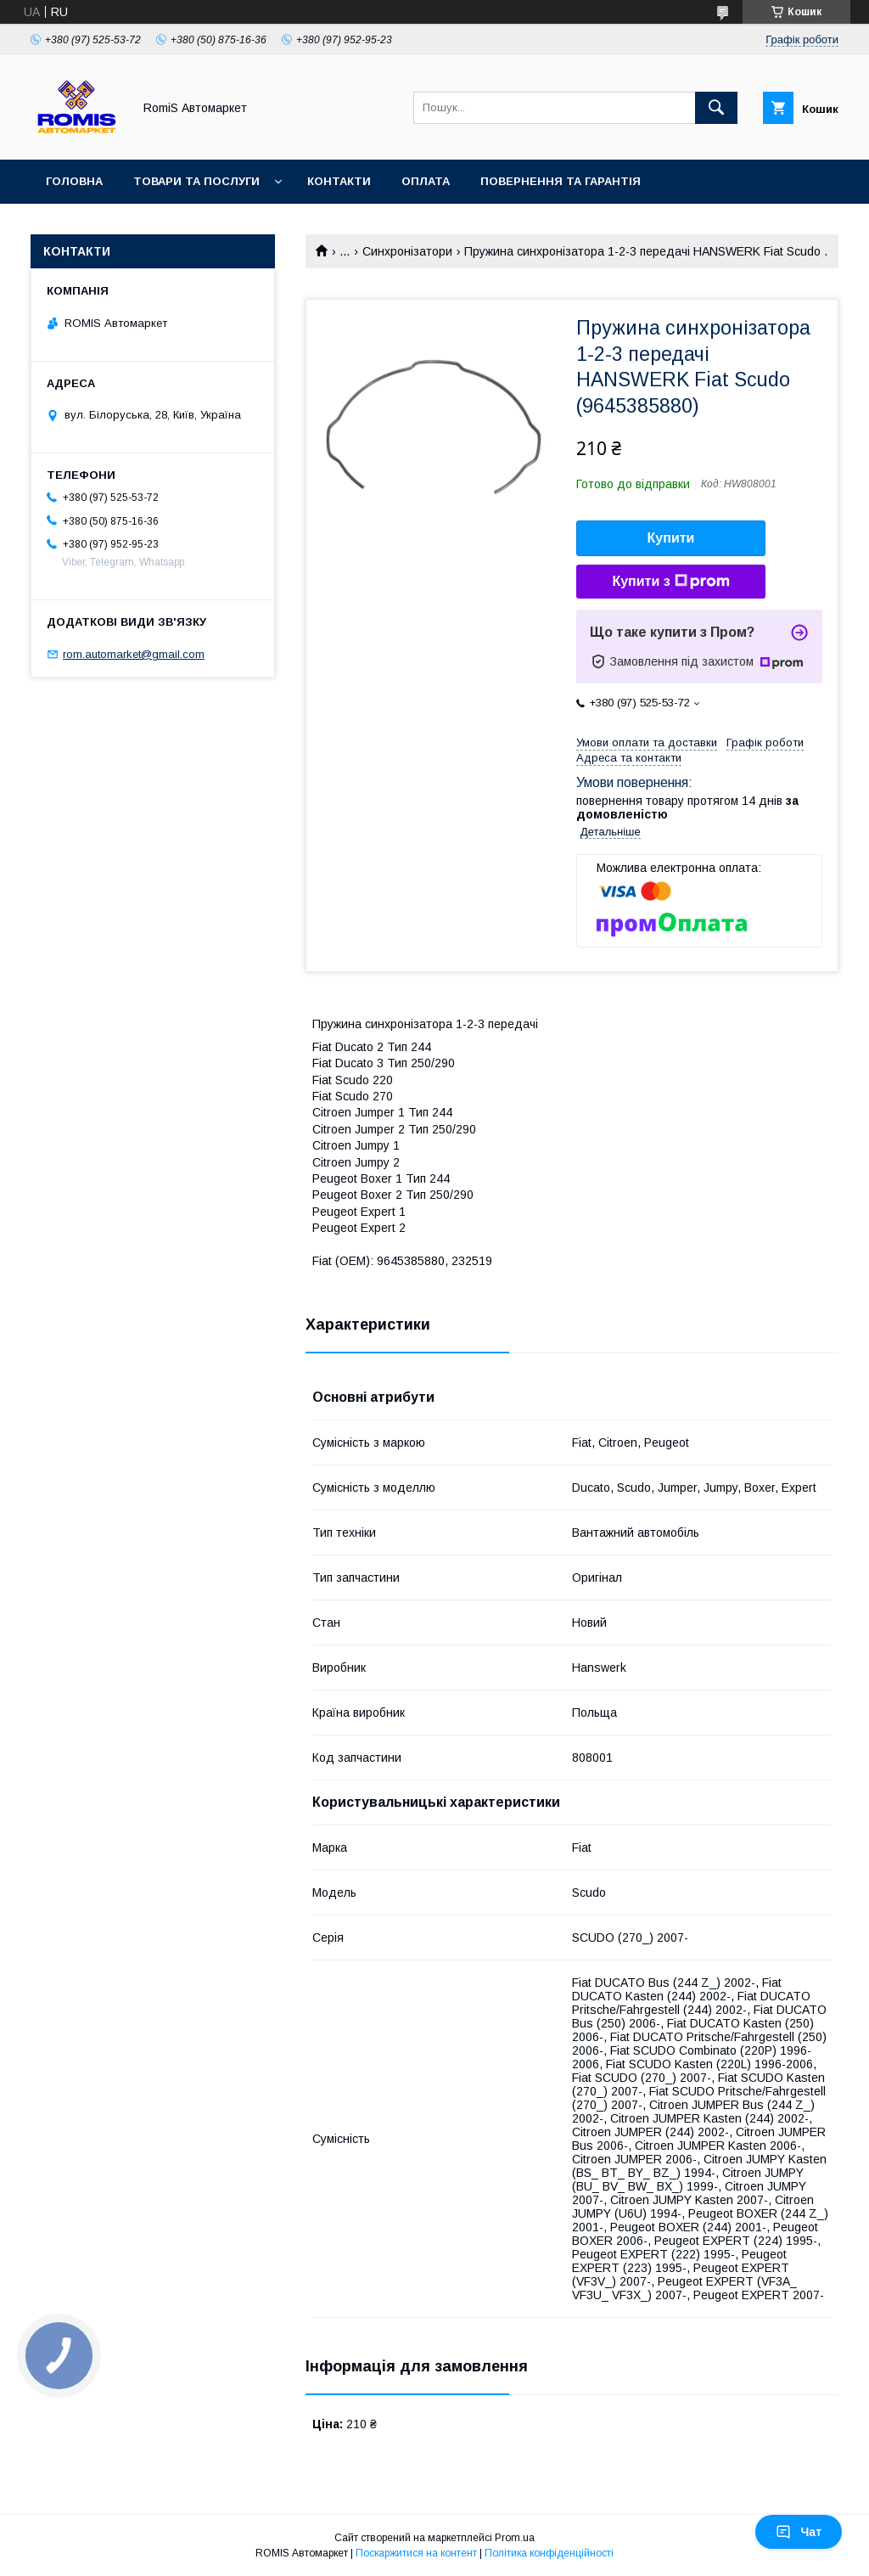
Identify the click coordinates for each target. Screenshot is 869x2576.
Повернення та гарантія (560, 181)
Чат (798, 2531)
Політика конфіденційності (549, 2553)
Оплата (425, 181)
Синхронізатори (407, 251)
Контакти (339, 181)
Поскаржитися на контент (416, 2553)
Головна (74, 181)
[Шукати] (716, 108)
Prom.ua (515, 2538)
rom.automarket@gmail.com (134, 654)
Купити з (670, 581)
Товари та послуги (196, 181)
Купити (671, 538)
